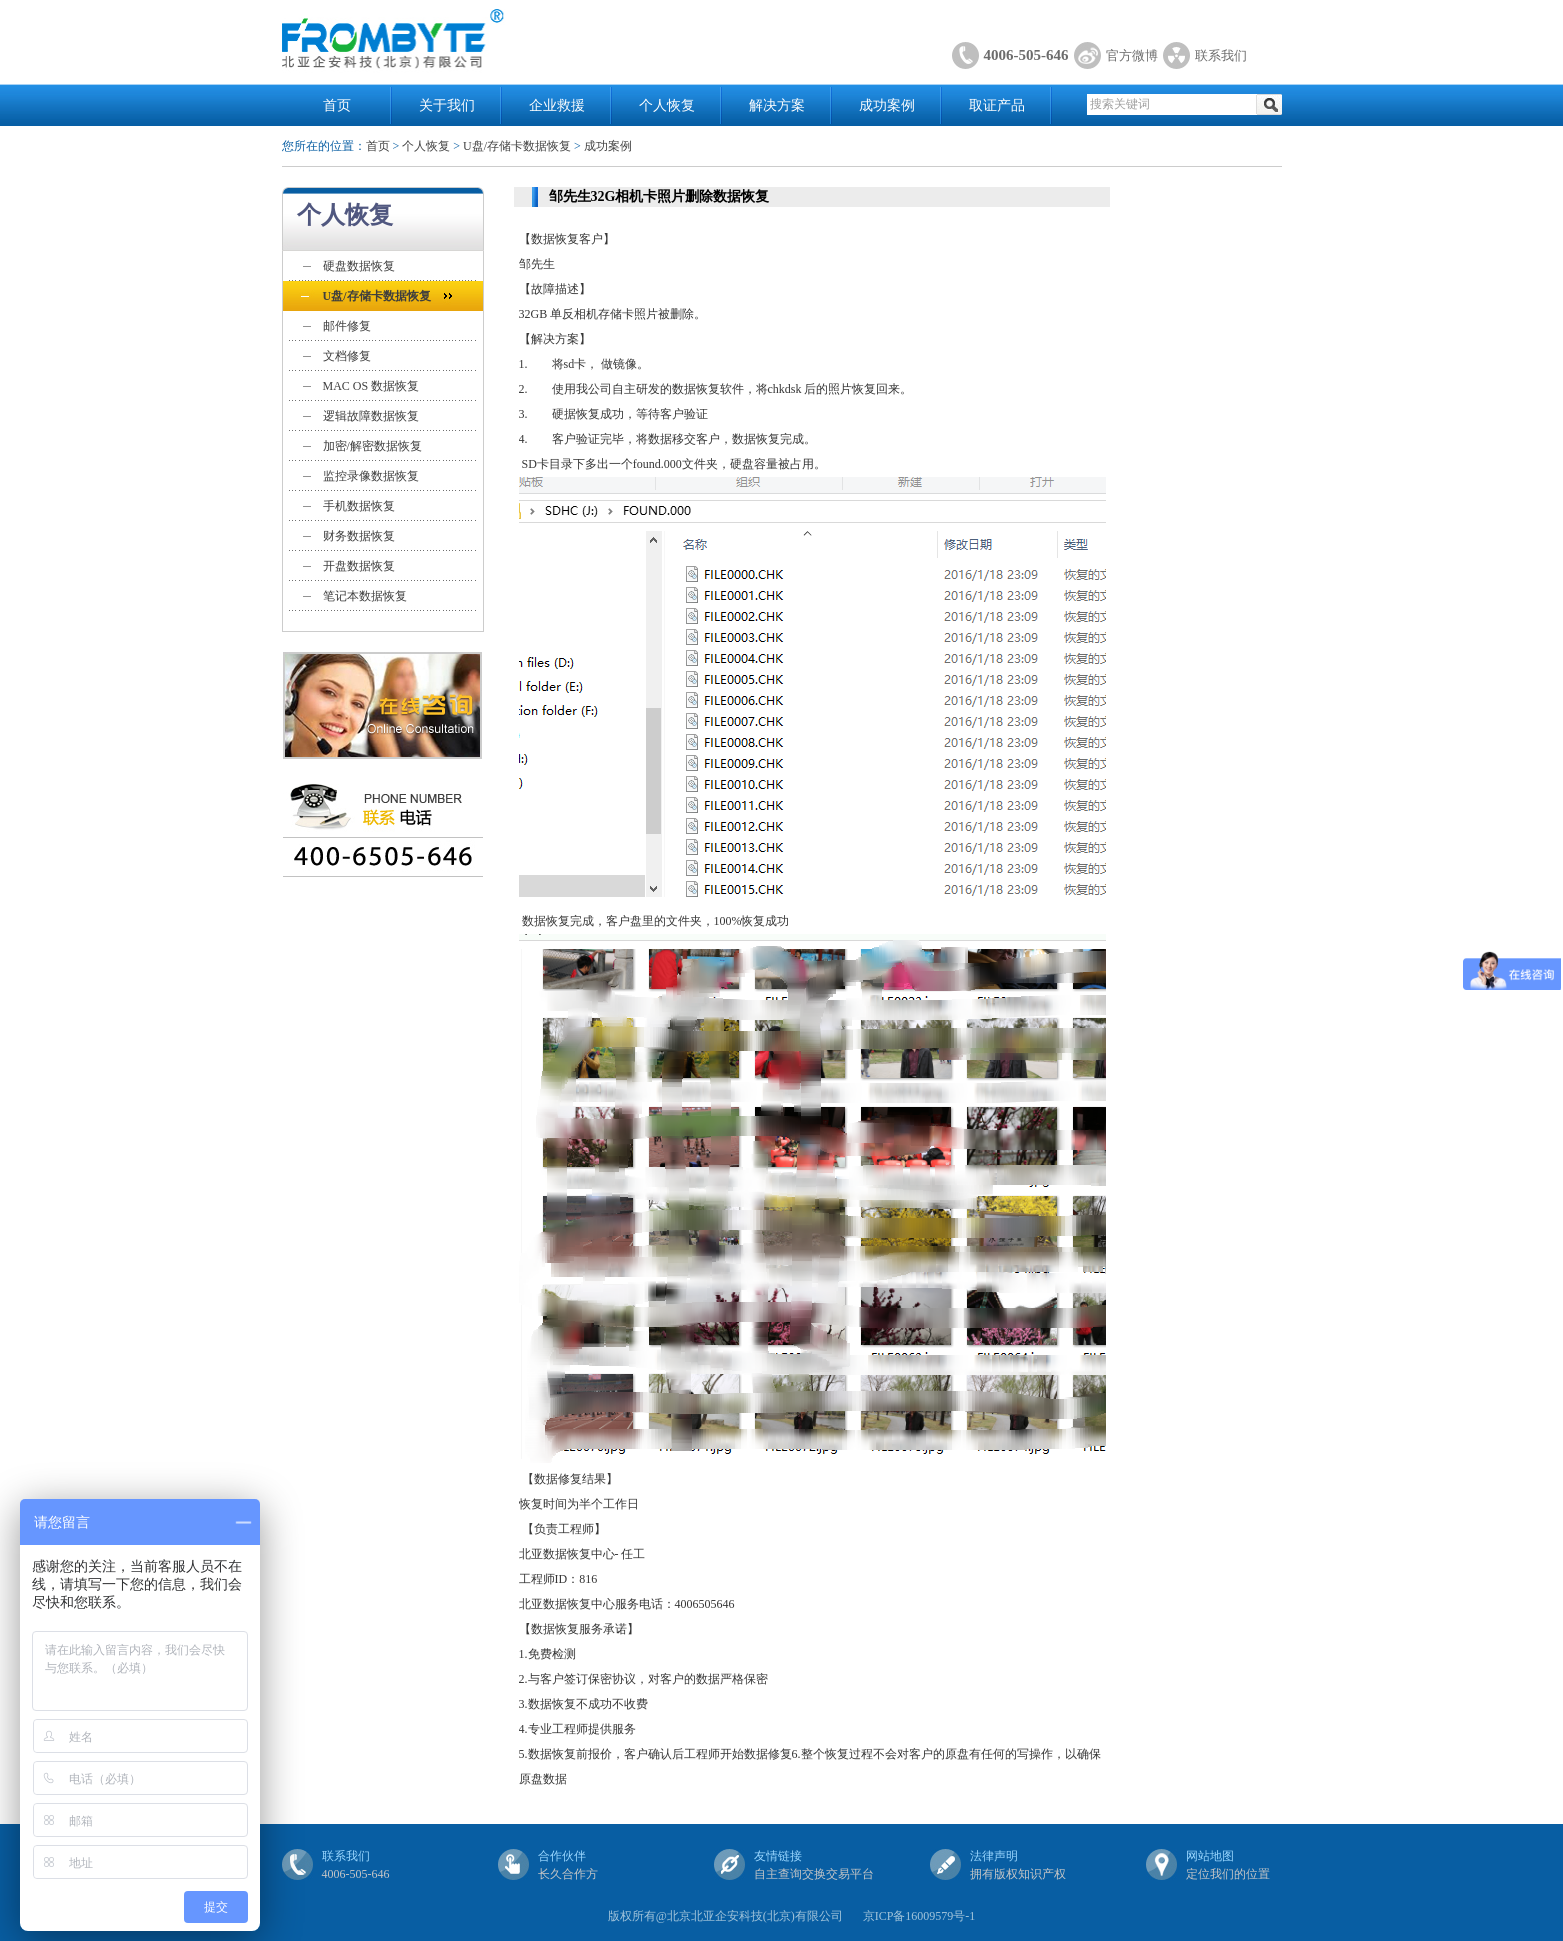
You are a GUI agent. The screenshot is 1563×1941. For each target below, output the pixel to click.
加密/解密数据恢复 (372, 446)
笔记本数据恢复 (365, 596)
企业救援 (557, 105)
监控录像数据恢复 (371, 476)
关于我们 (447, 105)
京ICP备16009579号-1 (919, 1916)
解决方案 (777, 105)
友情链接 (778, 1856)
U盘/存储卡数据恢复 (517, 146)
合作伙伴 (562, 1856)
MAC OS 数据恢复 (371, 386)
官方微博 (1132, 55)
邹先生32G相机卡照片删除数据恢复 (659, 196)
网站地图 (1210, 1856)
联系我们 (1221, 55)
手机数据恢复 (359, 506)
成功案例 (887, 105)
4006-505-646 (1026, 55)
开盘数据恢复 (359, 566)
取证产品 (997, 105)
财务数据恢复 (359, 536)
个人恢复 (667, 105)
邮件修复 (347, 326)
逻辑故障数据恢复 (371, 416)
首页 (337, 105)
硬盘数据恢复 (359, 266)
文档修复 (347, 356)
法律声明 (994, 1856)
